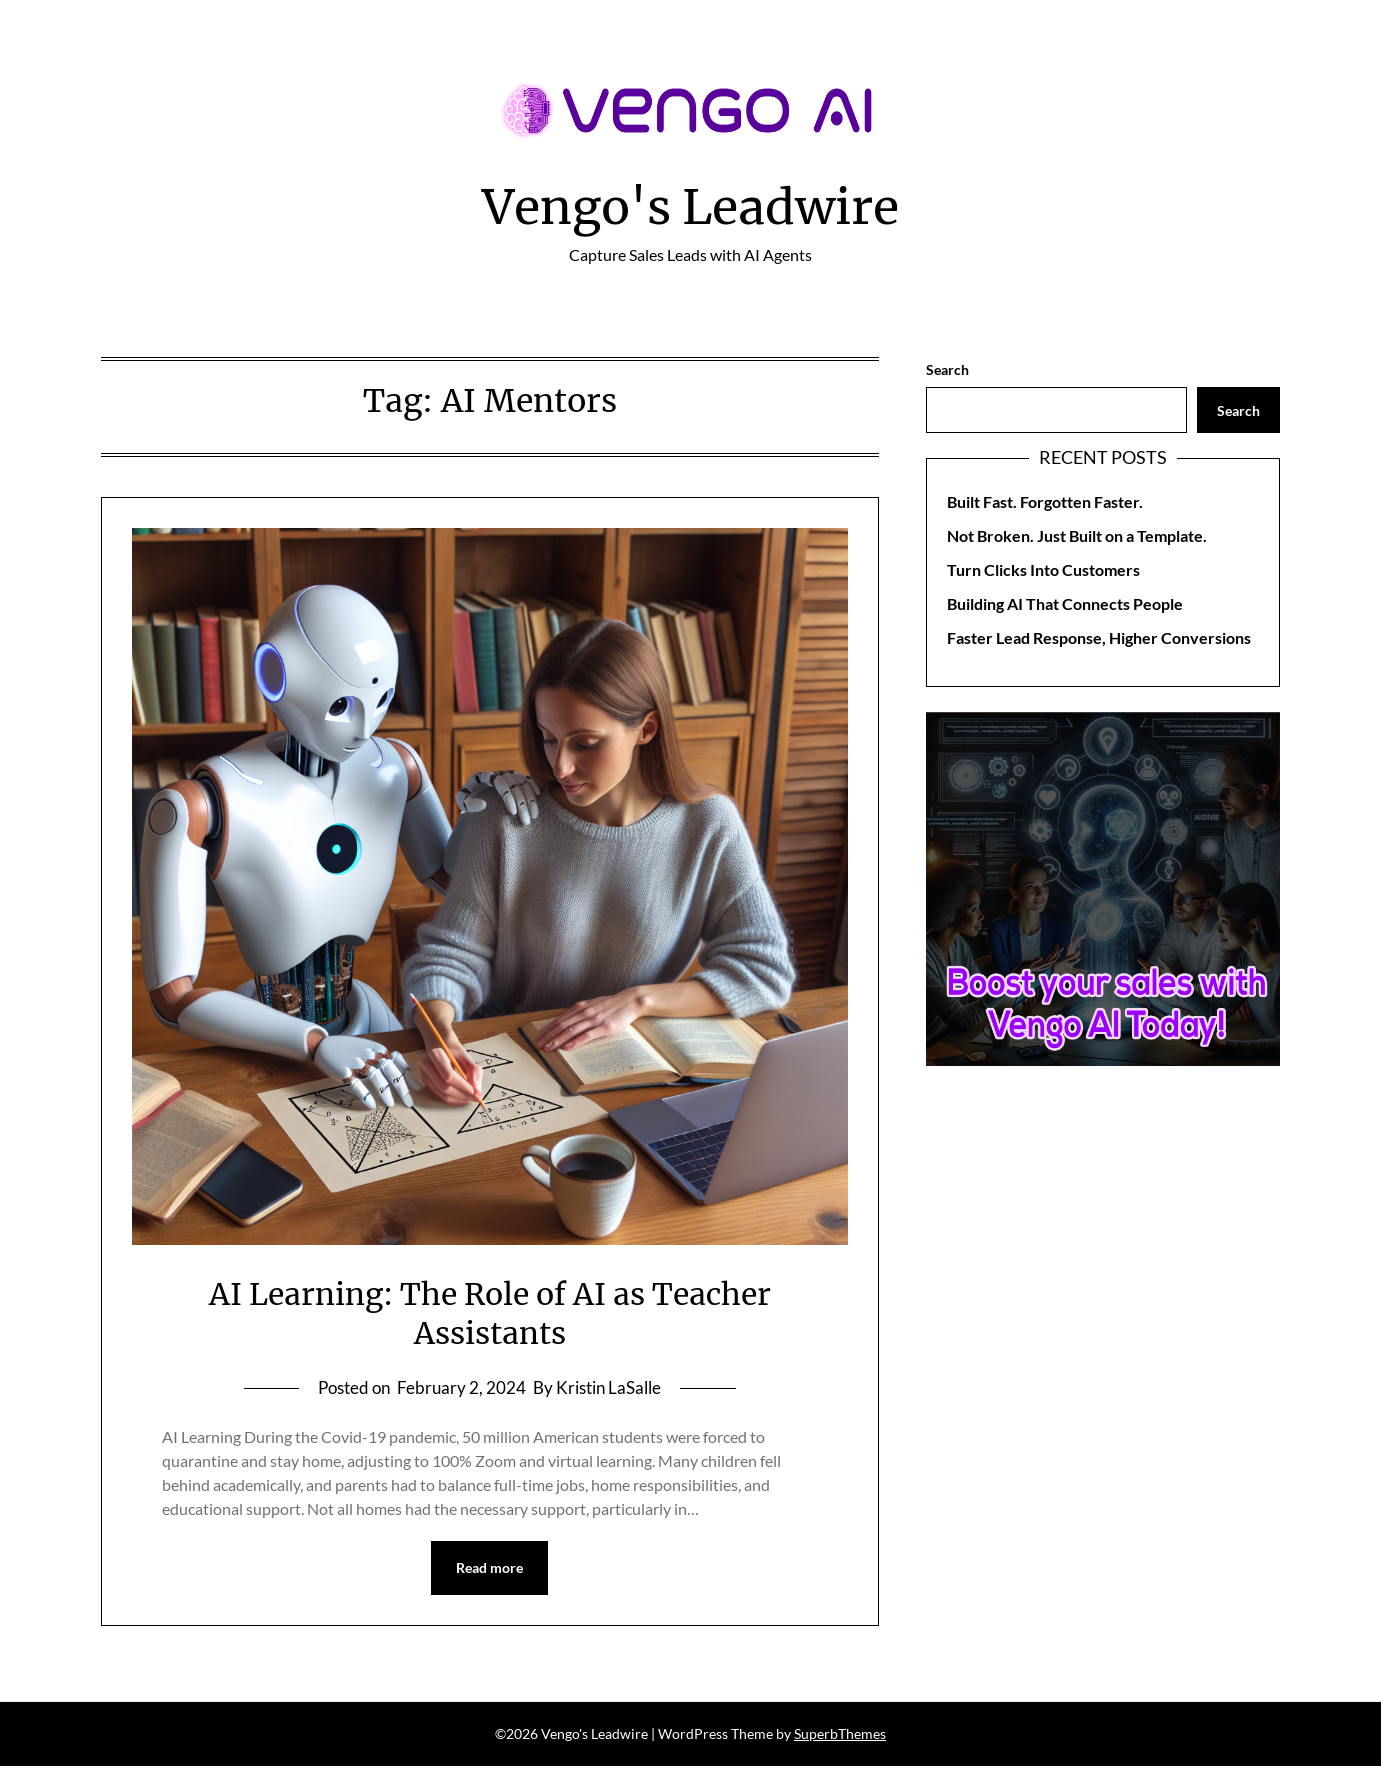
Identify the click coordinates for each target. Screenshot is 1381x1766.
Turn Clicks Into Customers (1043, 569)
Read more (489, 1567)
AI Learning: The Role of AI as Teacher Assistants (490, 1313)
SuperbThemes (840, 1733)
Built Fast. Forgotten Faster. (1045, 501)
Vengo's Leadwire (690, 207)
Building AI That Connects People (1065, 603)
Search (947, 369)
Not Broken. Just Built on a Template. (1077, 535)
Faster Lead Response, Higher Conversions (1099, 637)
